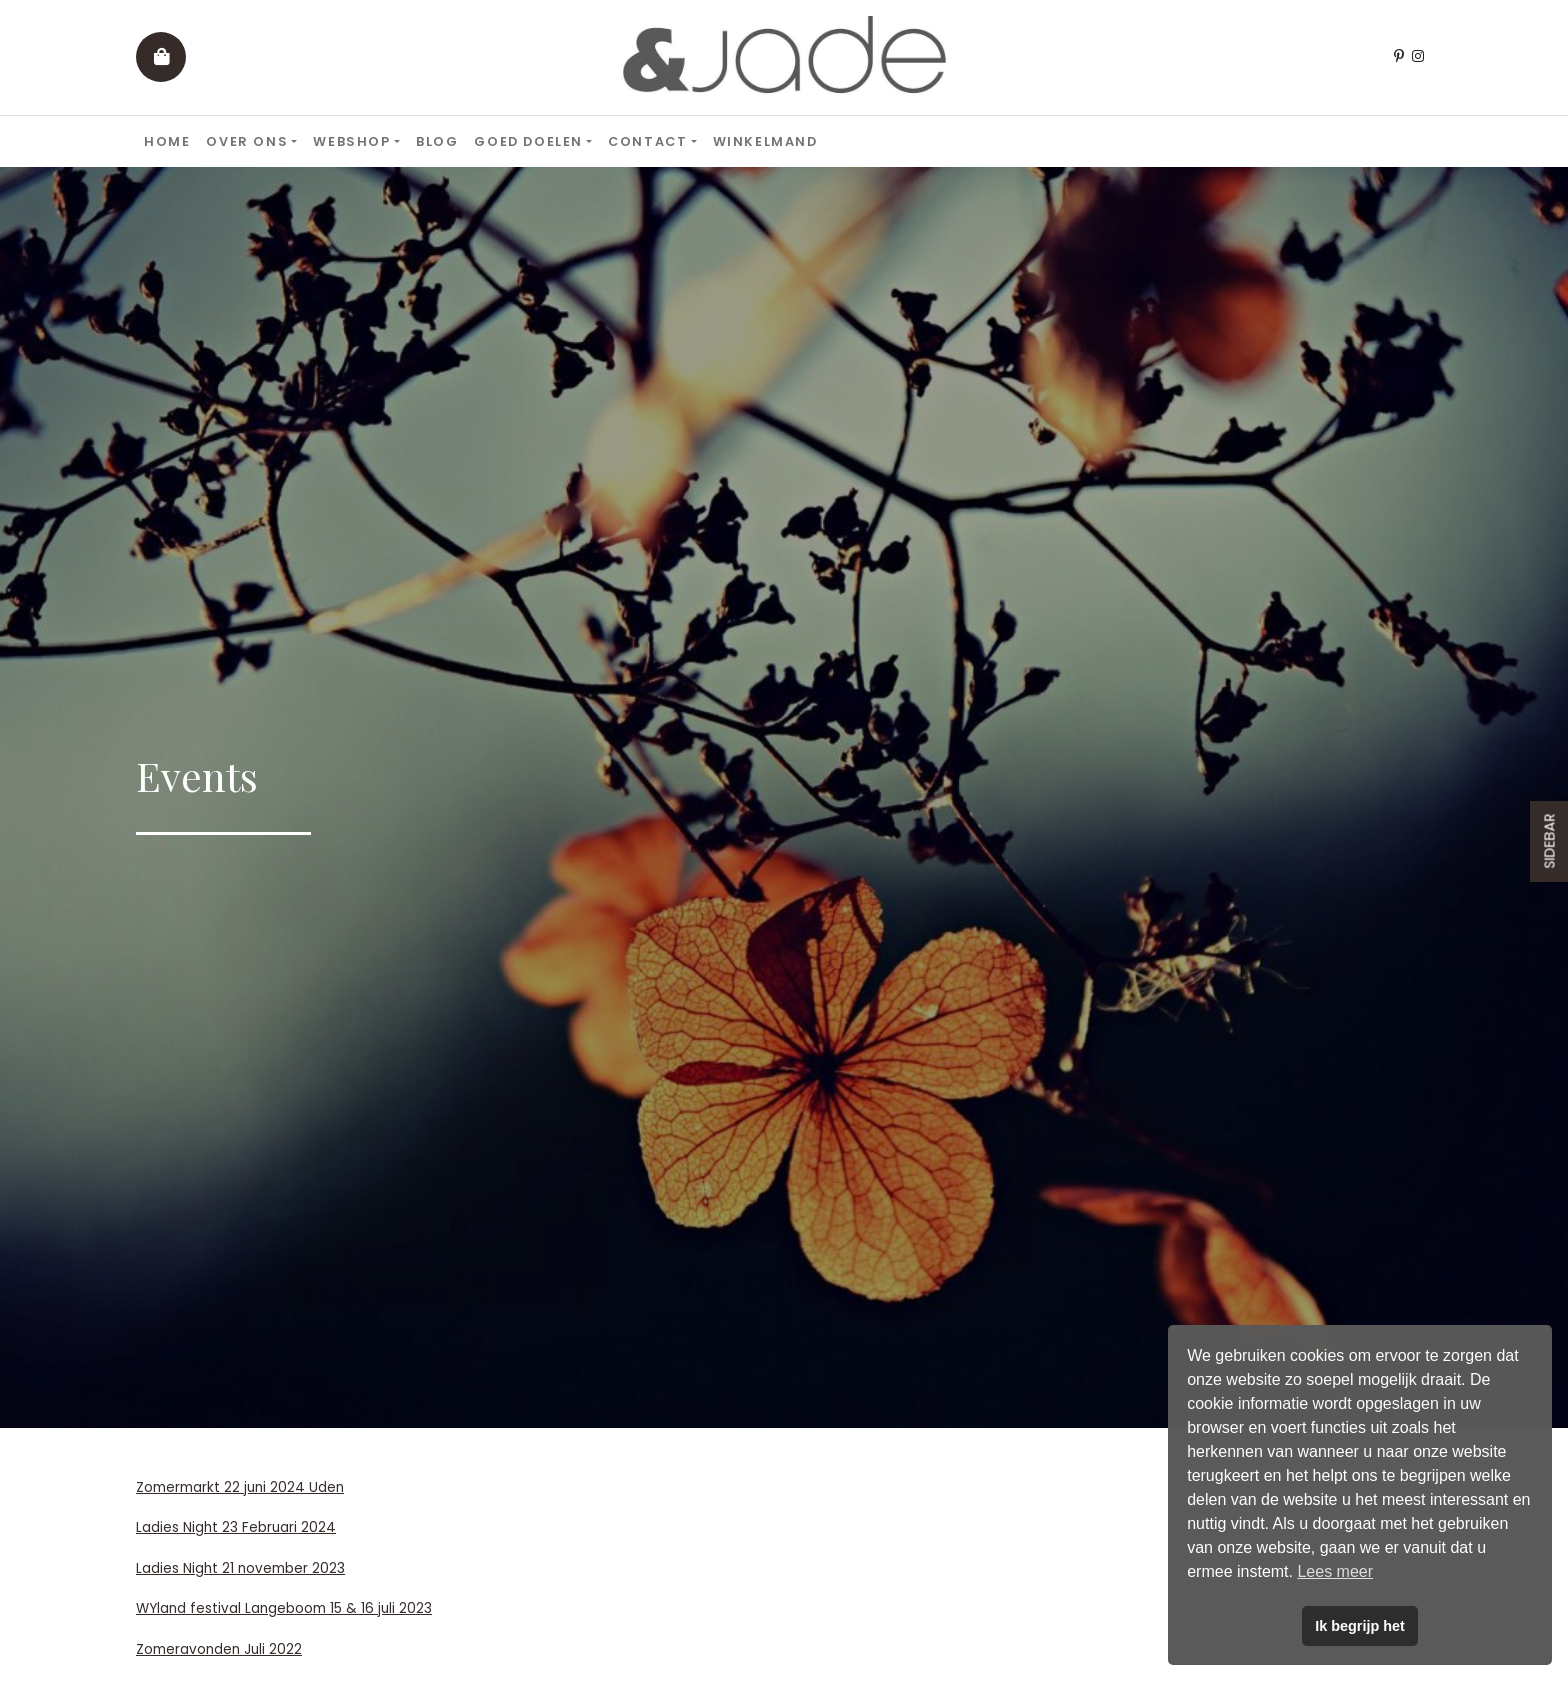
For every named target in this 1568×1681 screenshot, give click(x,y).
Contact (647, 141)
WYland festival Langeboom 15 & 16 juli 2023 (284, 1608)
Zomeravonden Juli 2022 (219, 1649)
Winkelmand (765, 141)
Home (167, 141)
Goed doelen (528, 141)
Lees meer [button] (1335, 1571)
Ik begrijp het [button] (1360, 1626)
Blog (437, 141)
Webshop (351, 141)
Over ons (247, 141)
